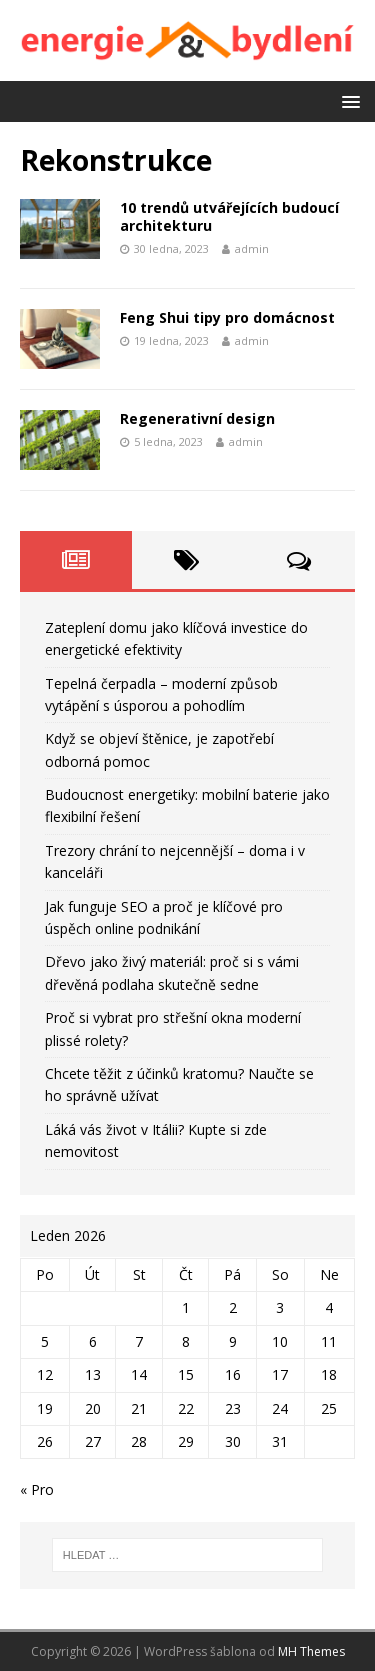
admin (252, 248)
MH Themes (311, 1651)
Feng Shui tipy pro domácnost (227, 317)
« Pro (37, 1489)
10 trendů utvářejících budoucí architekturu (229, 216)
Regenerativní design (197, 418)
